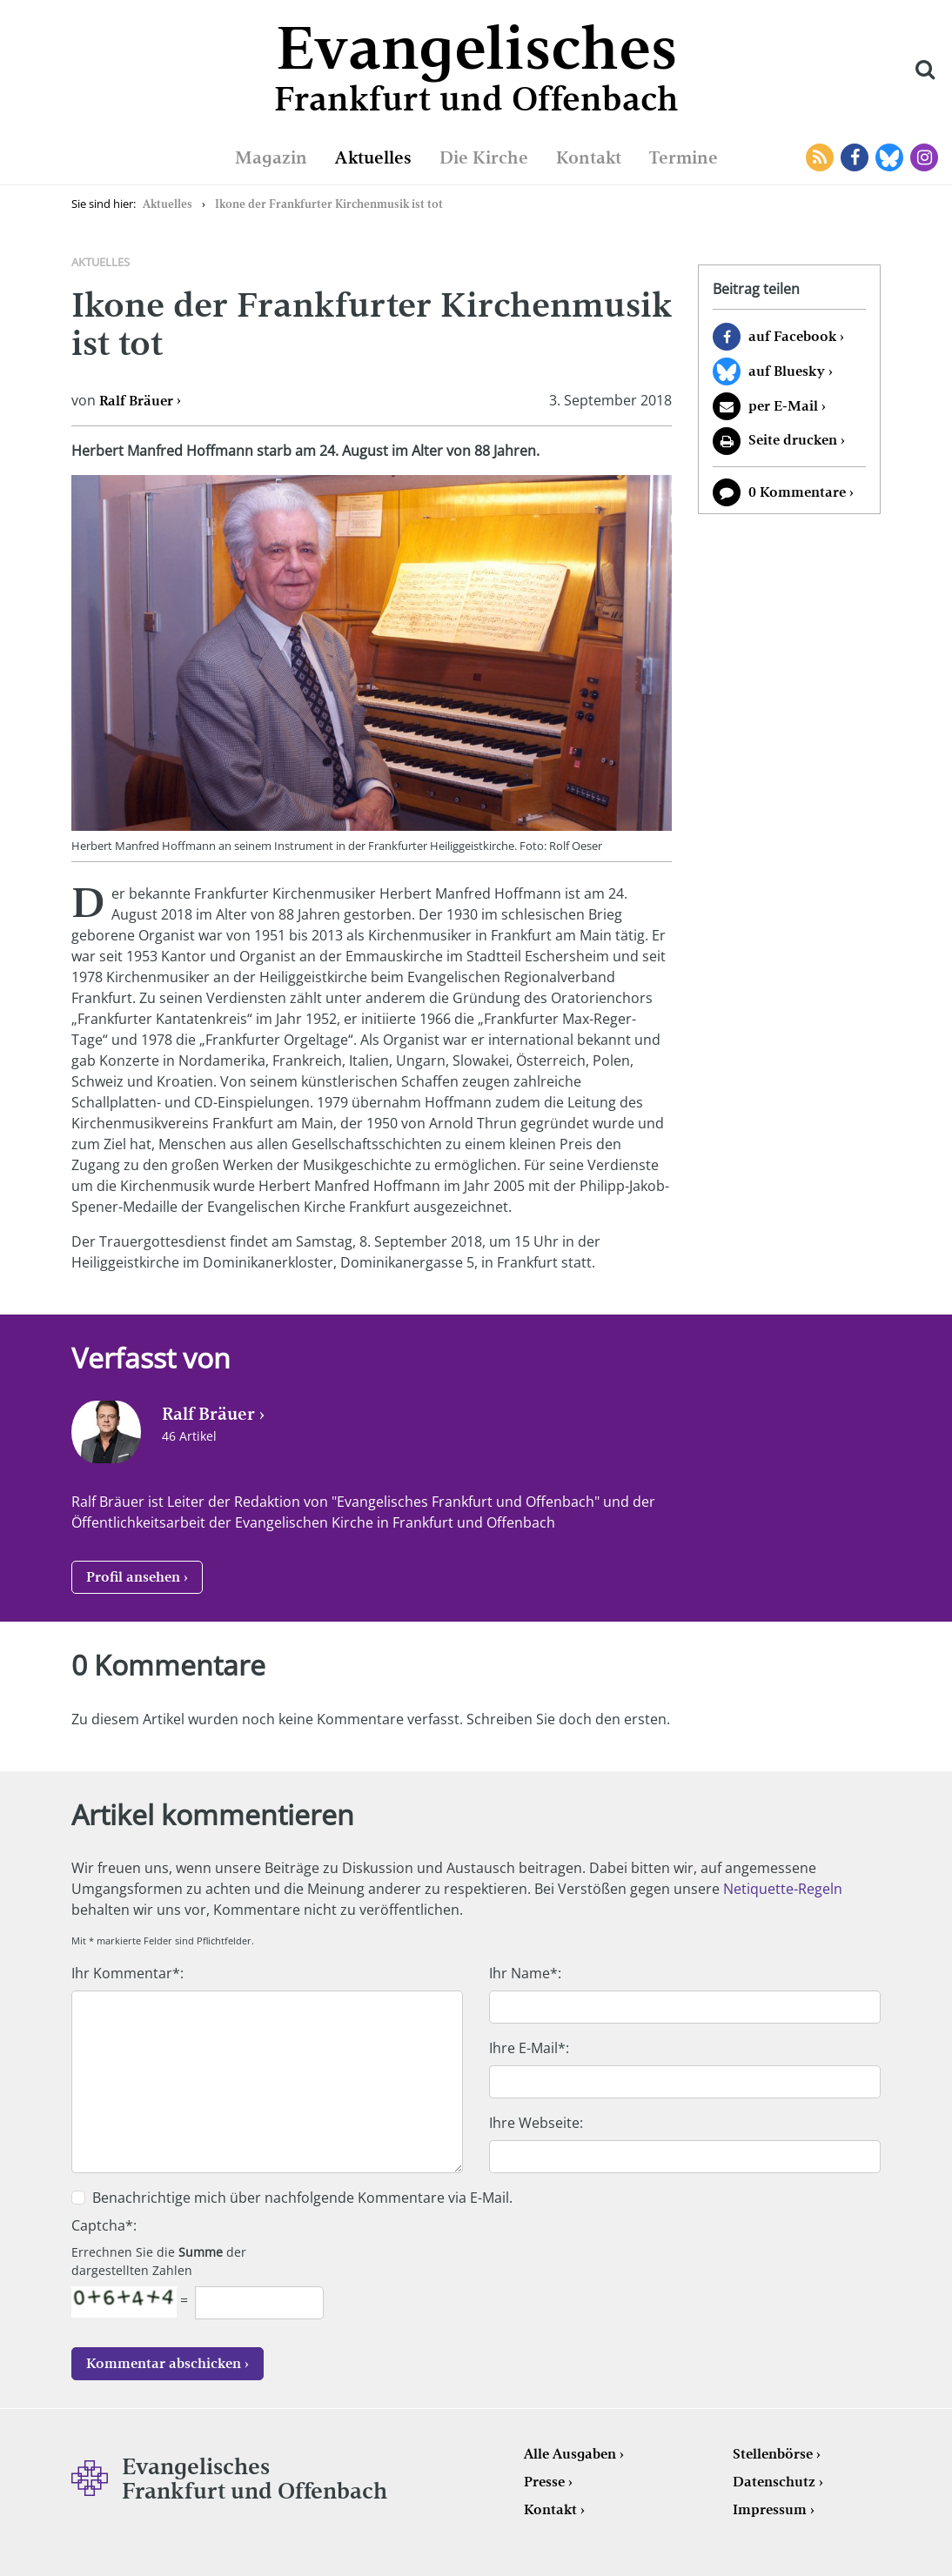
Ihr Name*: (525, 1973)
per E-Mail (783, 406)
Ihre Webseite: (536, 2122)
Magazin (271, 157)
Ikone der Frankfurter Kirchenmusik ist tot (329, 204)
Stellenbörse (773, 2454)
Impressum (770, 2509)
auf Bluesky (786, 371)
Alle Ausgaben (570, 2454)
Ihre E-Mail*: (529, 2047)
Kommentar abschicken (163, 2363)
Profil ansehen (133, 1577)
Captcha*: (104, 2225)
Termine (683, 157)
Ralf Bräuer (136, 400)
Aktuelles (373, 157)
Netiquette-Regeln (782, 1888)
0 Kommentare (797, 492)
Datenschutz (774, 2481)
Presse (544, 2481)
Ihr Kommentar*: (127, 1973)
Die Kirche (483, 157)
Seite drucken (792, 440)
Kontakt (588, 157)
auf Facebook (792, 336)
